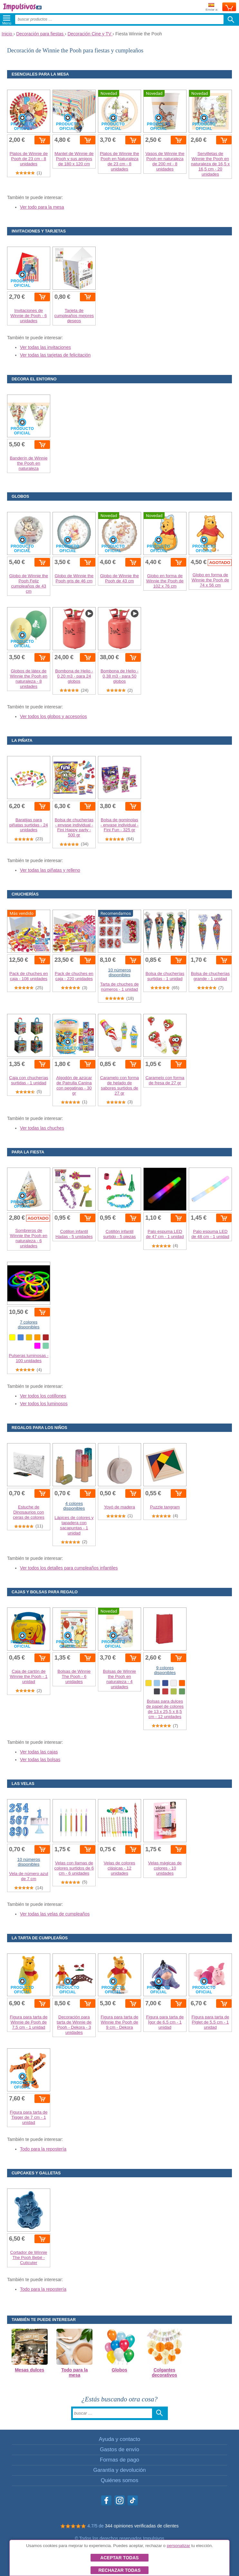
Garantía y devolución (119, 2470)
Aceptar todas (119, 2557)
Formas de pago (119, 2460)
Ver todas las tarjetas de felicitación (55, 355)
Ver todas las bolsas (40, 1759)
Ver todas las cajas (39, 1751)
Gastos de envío (119, 2449)
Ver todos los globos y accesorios (53, 716)
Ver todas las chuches (42, 1128)
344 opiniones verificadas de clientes (142, 2525)
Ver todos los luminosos (44, 1403)
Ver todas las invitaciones (45, 347)
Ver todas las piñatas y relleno (50, 870)
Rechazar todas (119, 2570)
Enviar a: (212, 7)
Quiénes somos (120, 2480)
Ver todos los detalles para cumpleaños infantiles (69, 1567)
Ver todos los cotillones (43, 1395)
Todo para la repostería (43, 2149)
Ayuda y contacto (119, 2439)
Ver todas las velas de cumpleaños (55, 1913)
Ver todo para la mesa (42, 207)
